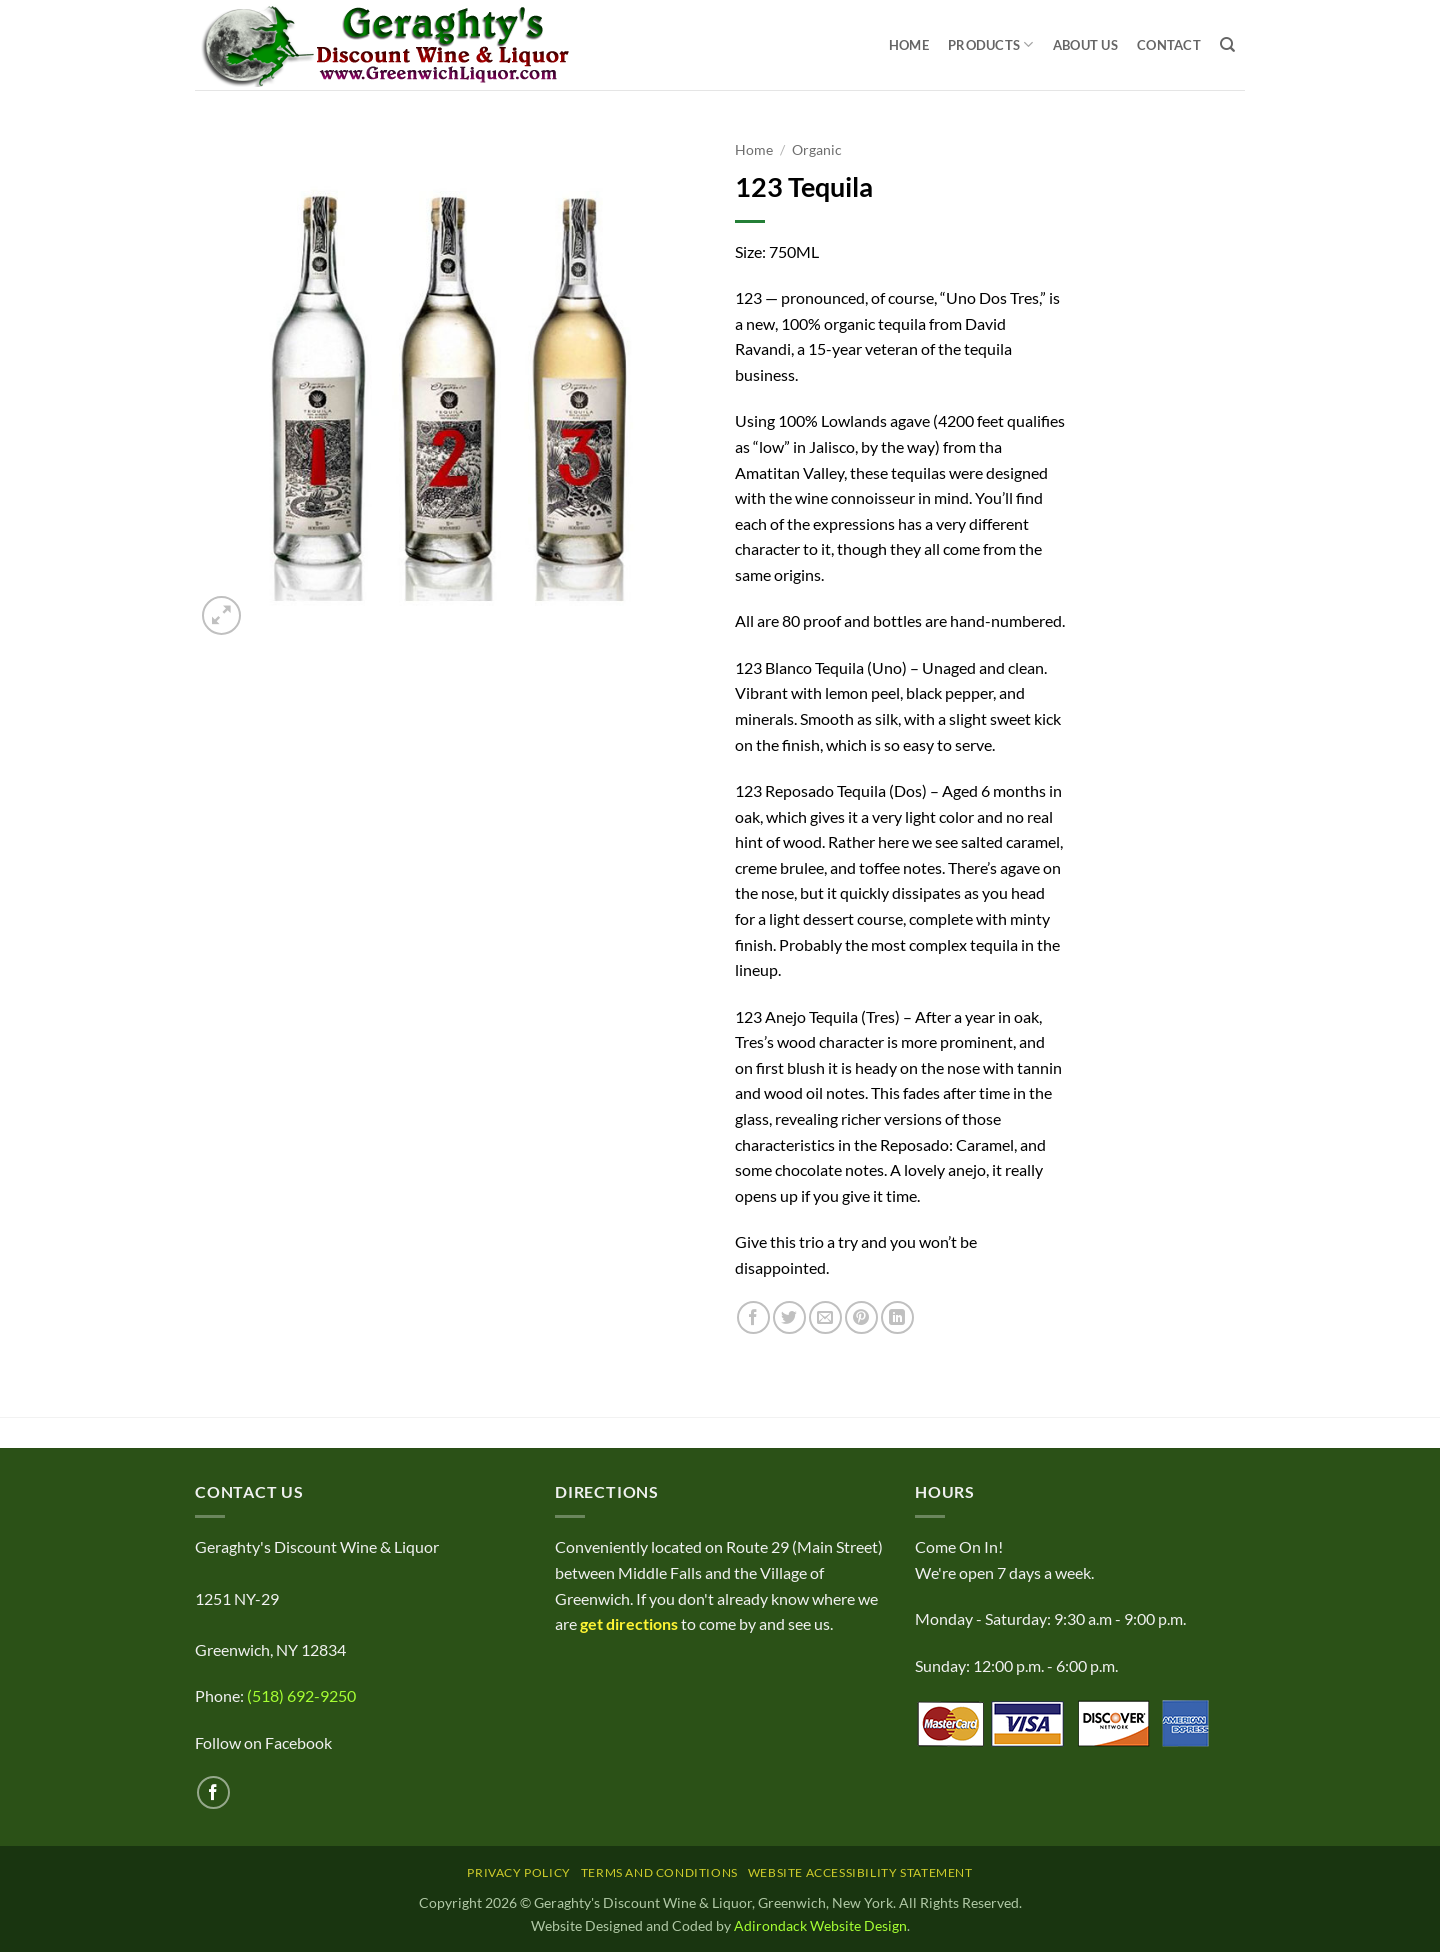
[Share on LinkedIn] (897, 1317)
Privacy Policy (519, 1872)
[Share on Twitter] (789, 1317)
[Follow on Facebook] (213, 1792)
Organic (817, 150)
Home (909, 45)
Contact (1169, 45)
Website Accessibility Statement (860, 1872)
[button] (221, 615)
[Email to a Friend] (825, 1317)
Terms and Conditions (659, 1872)
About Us (1085, 45)
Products (991, 44)
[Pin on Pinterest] (861, 1317)
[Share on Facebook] (753, 1317)
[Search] (1227, 45)
